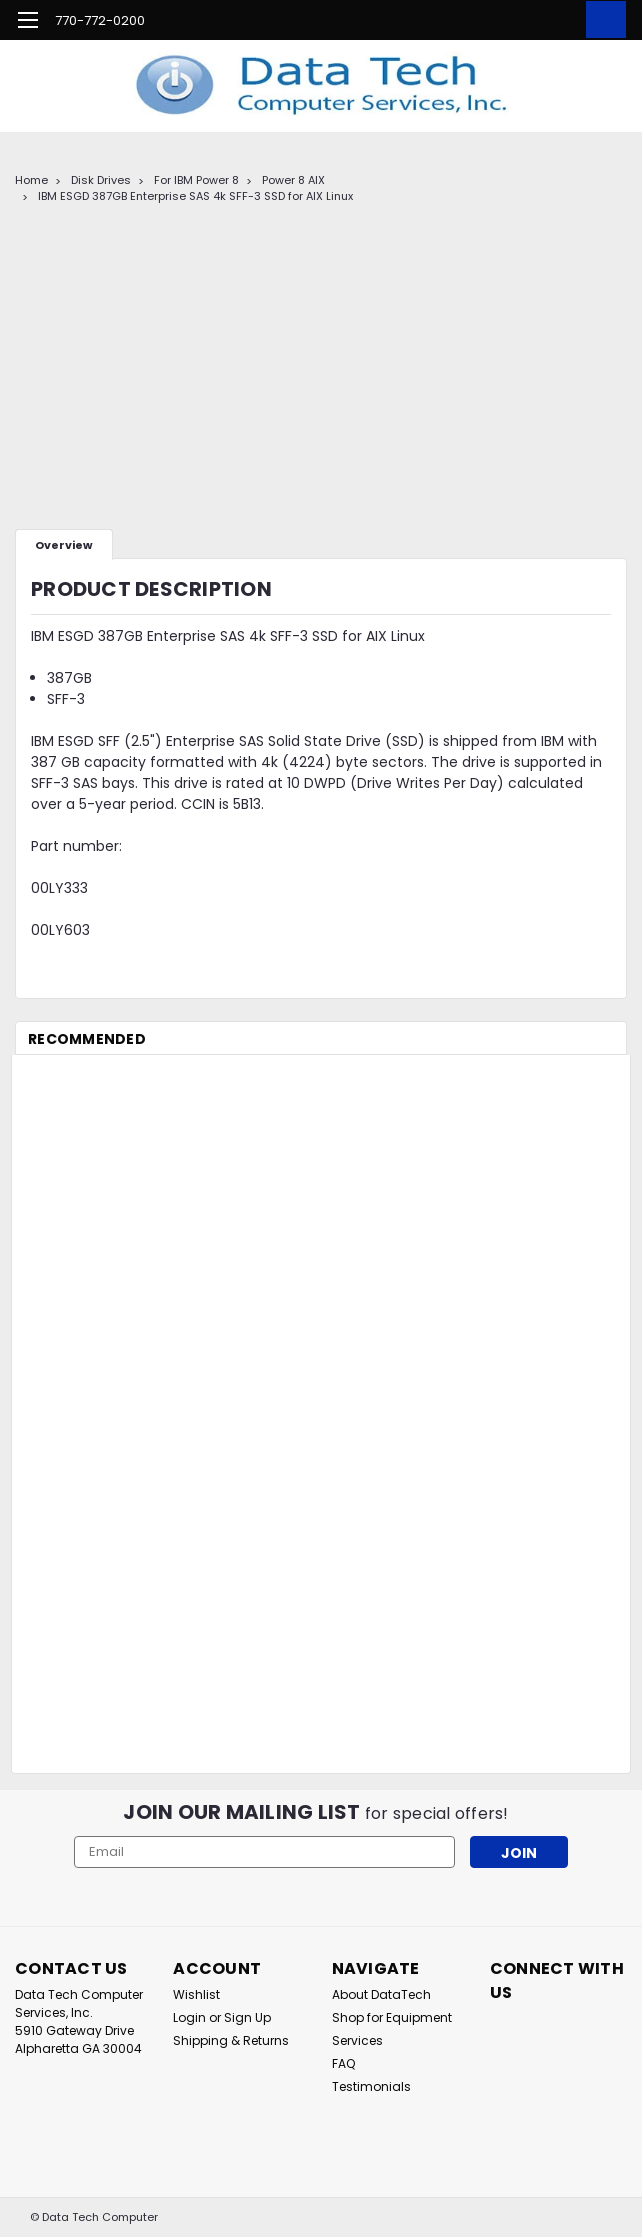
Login (189, 2017)
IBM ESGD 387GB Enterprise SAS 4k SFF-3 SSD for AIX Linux (195, 196)
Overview (64, 545)
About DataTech (381, 1994)
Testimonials (371, 2086)
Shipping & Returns (231, 2040)
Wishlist (196, 1994)
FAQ (343, 2063)
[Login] (557, 20)
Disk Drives (101, 180)
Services (357, 2040)
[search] (512, 20)
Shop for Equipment (392, 2017)
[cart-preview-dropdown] (601, 19)
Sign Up (247, 2017)
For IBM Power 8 (196, 180)
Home (31, 180)
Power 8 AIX (293, 180)
